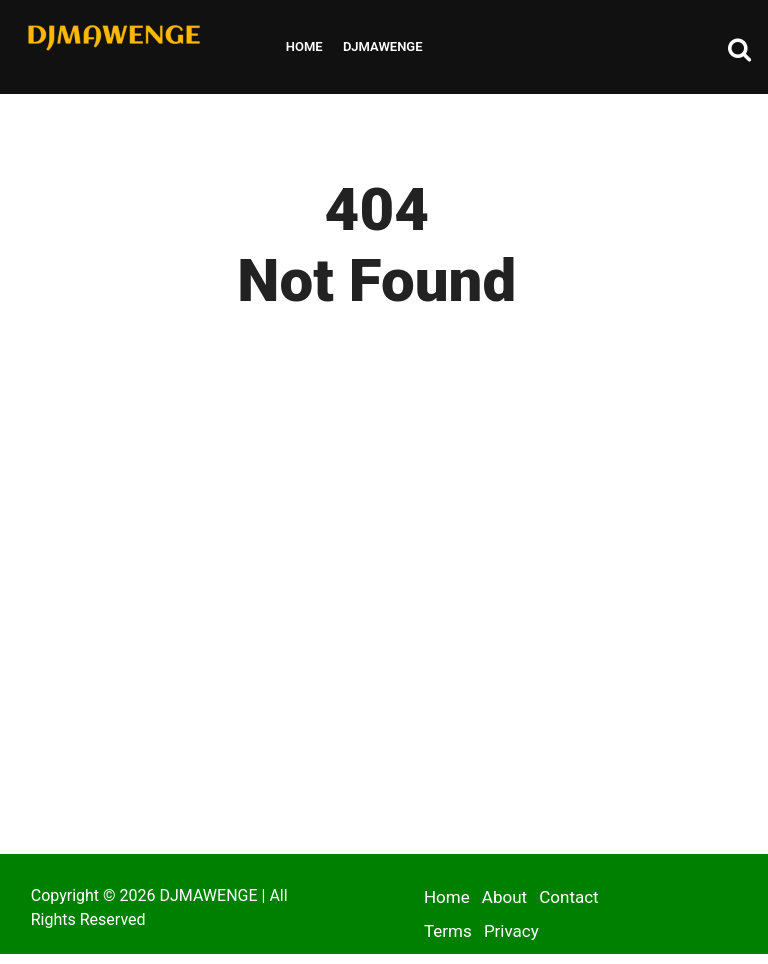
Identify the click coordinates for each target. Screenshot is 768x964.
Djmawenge (383, 46)
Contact (568, 897)
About (504, 897)
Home (304, 46)
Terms (448, 931)
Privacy (511, 931)
